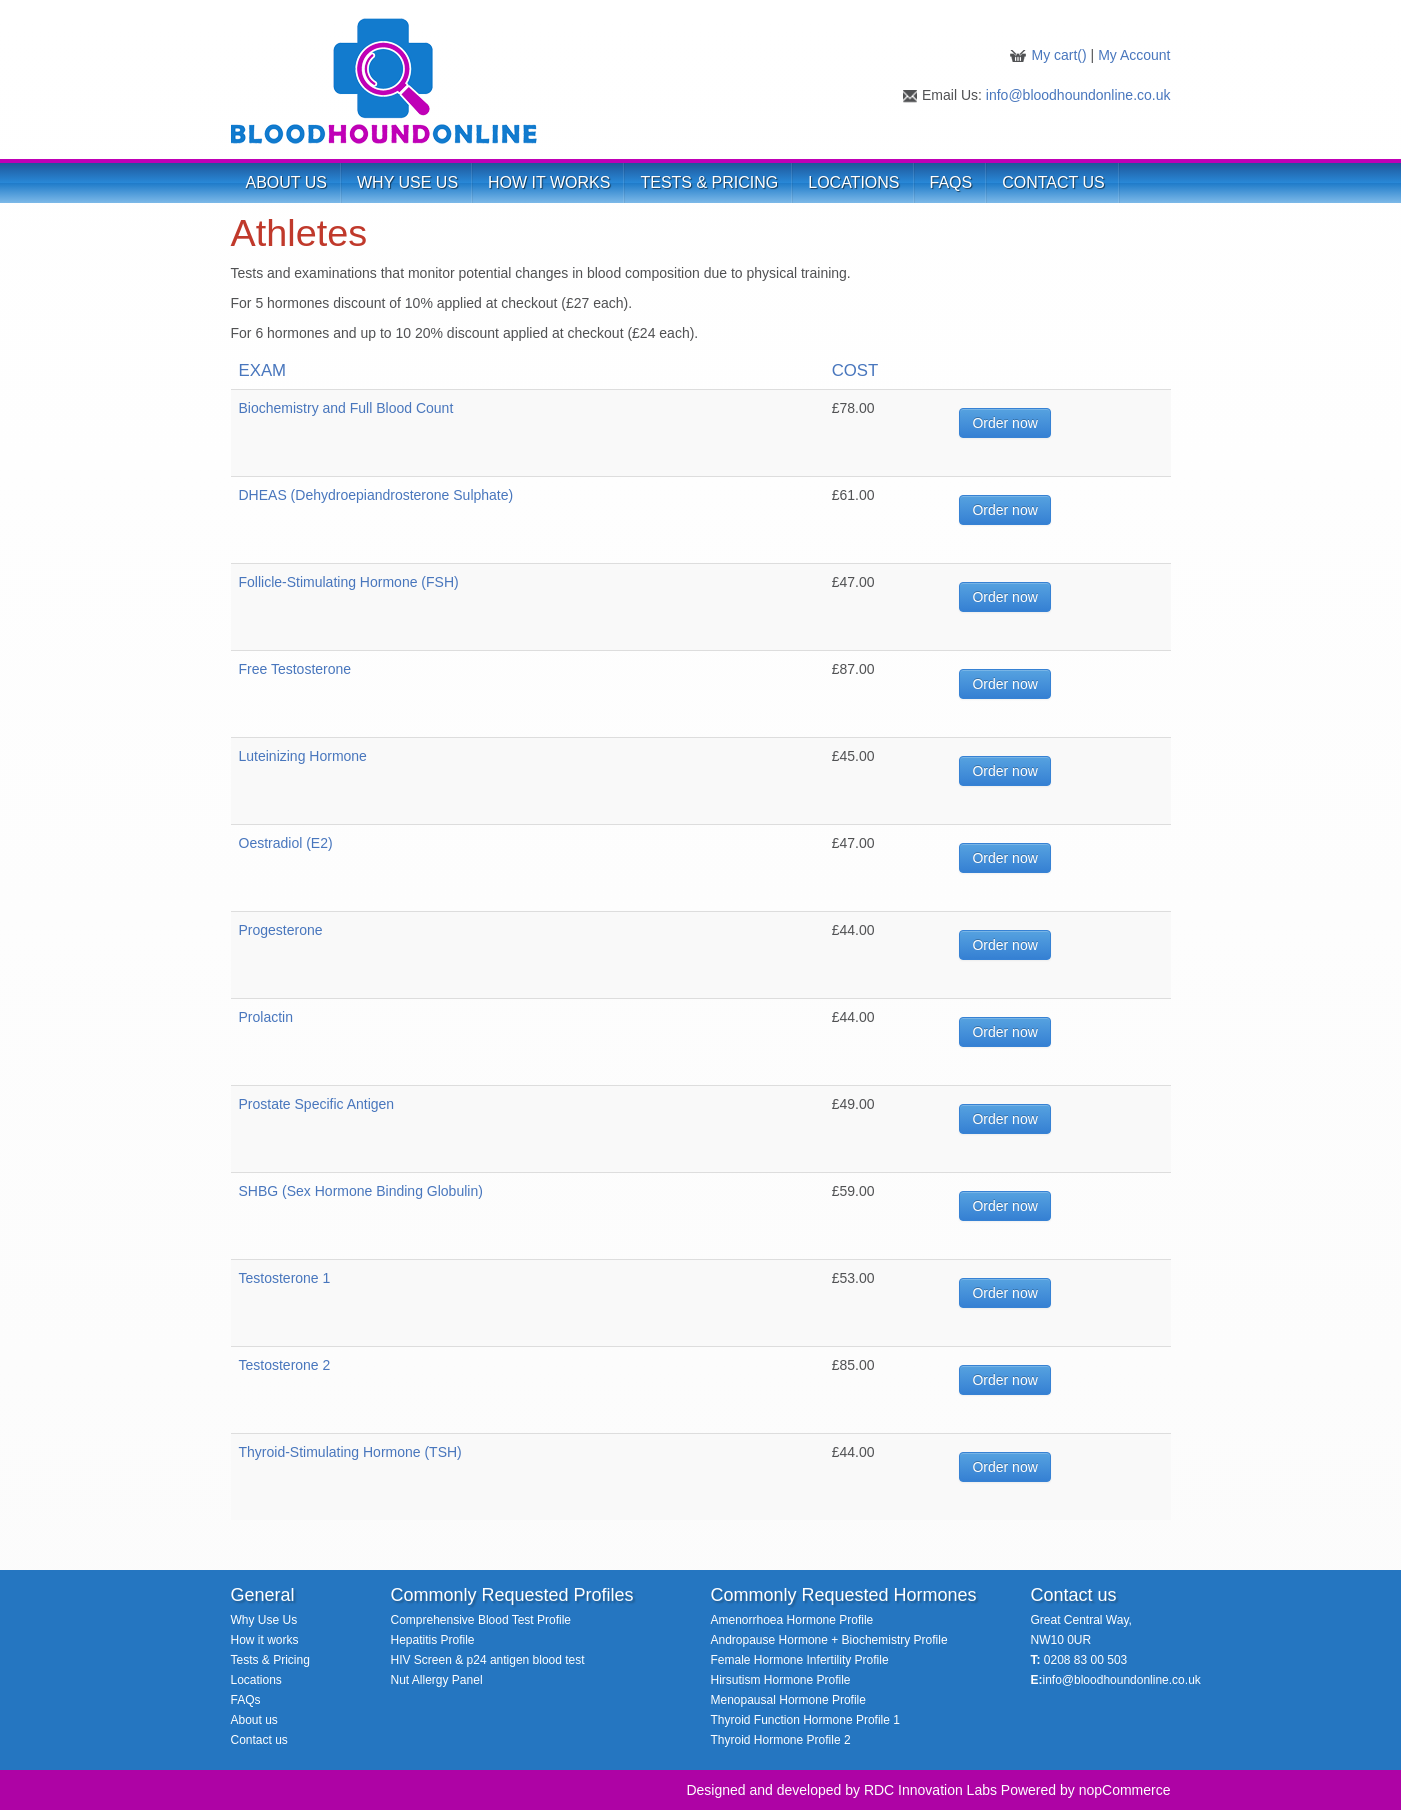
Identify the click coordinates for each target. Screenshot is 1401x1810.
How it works (265, 1640)
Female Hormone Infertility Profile (800, 1660)
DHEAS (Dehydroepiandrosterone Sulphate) (376, 495)
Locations (256, 1680)
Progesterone (281, 930)
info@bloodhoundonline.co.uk (1078, 95)
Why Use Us (264, 1620)
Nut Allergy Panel (437, 1680)
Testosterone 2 (285, 1365)
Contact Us (1053, 182)
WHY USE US (407, 182)
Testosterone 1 (285, 1278)
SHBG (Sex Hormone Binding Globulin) (361, 1191)
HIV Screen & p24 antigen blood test (488, 1660)
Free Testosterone (295, 669)
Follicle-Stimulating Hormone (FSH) (349, 582)
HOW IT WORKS (549, 182)
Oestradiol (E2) (286, 843)
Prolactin (266, 1017)
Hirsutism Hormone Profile (781, 1680)
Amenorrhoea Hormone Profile (792, 1620)
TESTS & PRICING (709, 182)
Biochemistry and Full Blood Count (346, 408)
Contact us (259, 1740)
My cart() (1060, 55)
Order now (1004, 423)
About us (254, 1720)
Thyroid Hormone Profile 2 (781, 1740)
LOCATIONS (853, 182)
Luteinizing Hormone (303, 756)
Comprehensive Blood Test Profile (481, 1620)
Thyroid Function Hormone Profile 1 (805, 1720)
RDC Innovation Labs (930, 1790)
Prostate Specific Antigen (317, 1104)
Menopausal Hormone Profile (788, 1700)
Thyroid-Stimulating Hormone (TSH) (350, 1452)
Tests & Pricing (270, 1660)
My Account (1134, 55)
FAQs (951, 182)
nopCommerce (1125, 1790)
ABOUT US (287, 182)
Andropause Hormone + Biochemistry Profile (829, 1640)
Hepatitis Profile (433, 1640)
